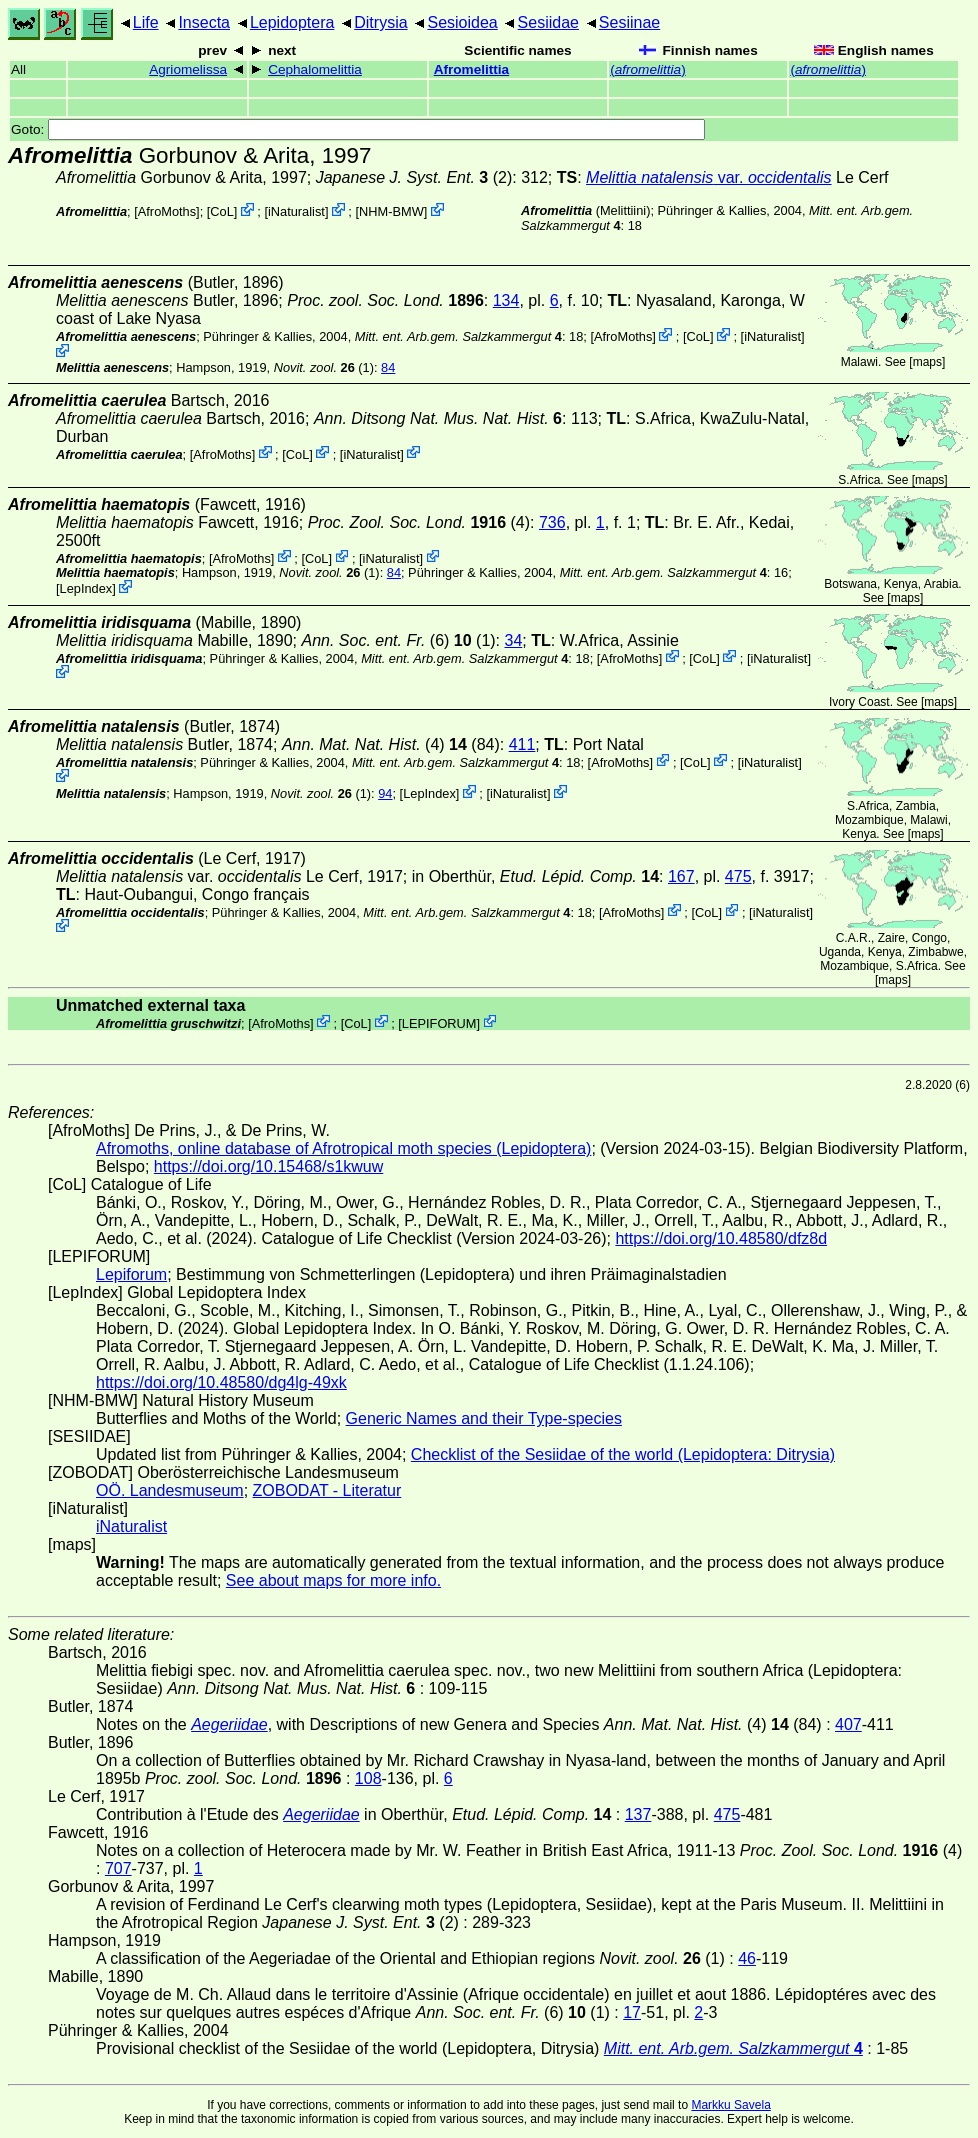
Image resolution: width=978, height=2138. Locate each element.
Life (146, 22)
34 (514, 640)
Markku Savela (730, 2105)
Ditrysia (380, 22)
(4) (419, 522)
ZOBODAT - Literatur (327, 1490)
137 (638, 1814)
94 (385, 793)
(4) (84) (391, 744)
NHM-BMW (391, 211)
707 (118, 1868)
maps (927, 362)
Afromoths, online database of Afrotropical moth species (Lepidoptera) (343, 1148)
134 (506, 300)
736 (552, 522)
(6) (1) (398, 640)
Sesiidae (548, 22)
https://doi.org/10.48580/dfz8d (721, 1238)
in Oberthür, (535, 876)
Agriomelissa (188, 69)
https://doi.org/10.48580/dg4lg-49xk (221, 1382)
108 (368, 1778)
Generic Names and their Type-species (484, 1418)
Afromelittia (472, 69)
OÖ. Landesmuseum (170, 1490)
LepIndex (86, 588)
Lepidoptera (292, 22)
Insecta (204, 22)
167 (681, 876)
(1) (324, 367)
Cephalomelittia (315, 69)
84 (388, 367)
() (648, 69)
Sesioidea (462, 22)
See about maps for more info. (333, 1580)
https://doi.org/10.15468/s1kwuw (268, 1166)
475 (738, 876)
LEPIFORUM (439, 1022)
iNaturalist (296, 211)
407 (848, 1724)
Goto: (358, 129)
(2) (414, 177)
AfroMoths (167, 211)
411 (522, 744)
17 (632, 2012)
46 (747, 1958)
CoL (221, 211)
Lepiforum (131, 1274)
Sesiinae (629, 22)
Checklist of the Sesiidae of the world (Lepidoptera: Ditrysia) (623, 1454)
